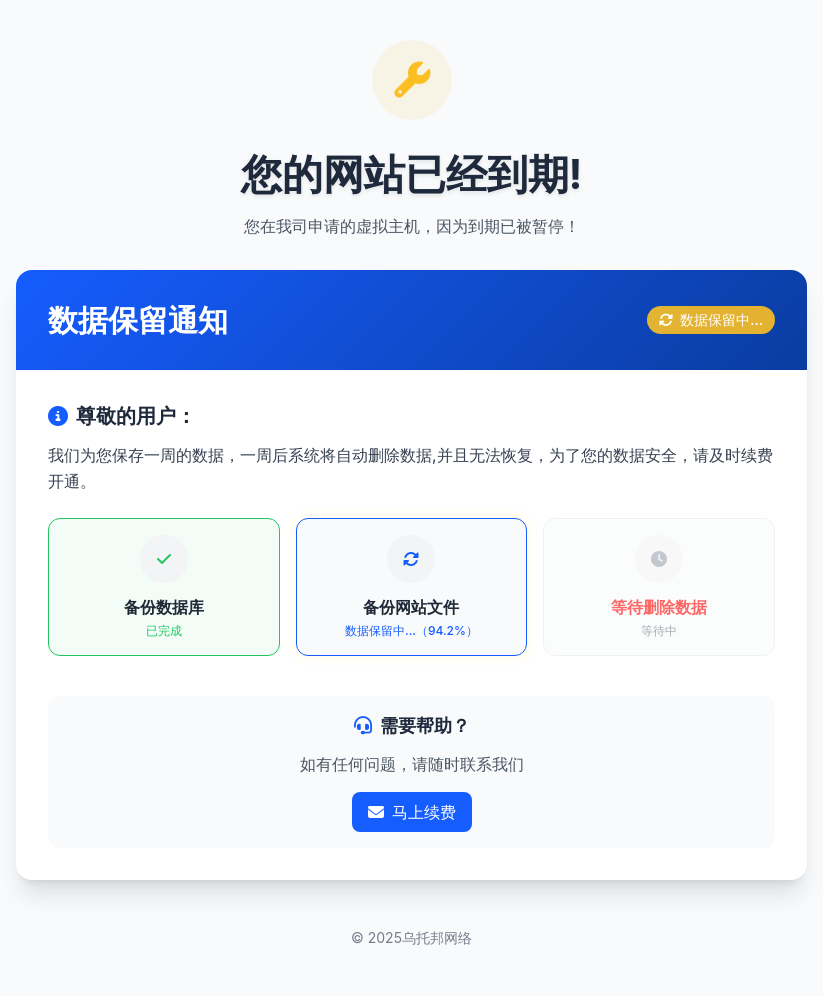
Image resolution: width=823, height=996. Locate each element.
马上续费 (412, 812)
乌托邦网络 (437, 937)
